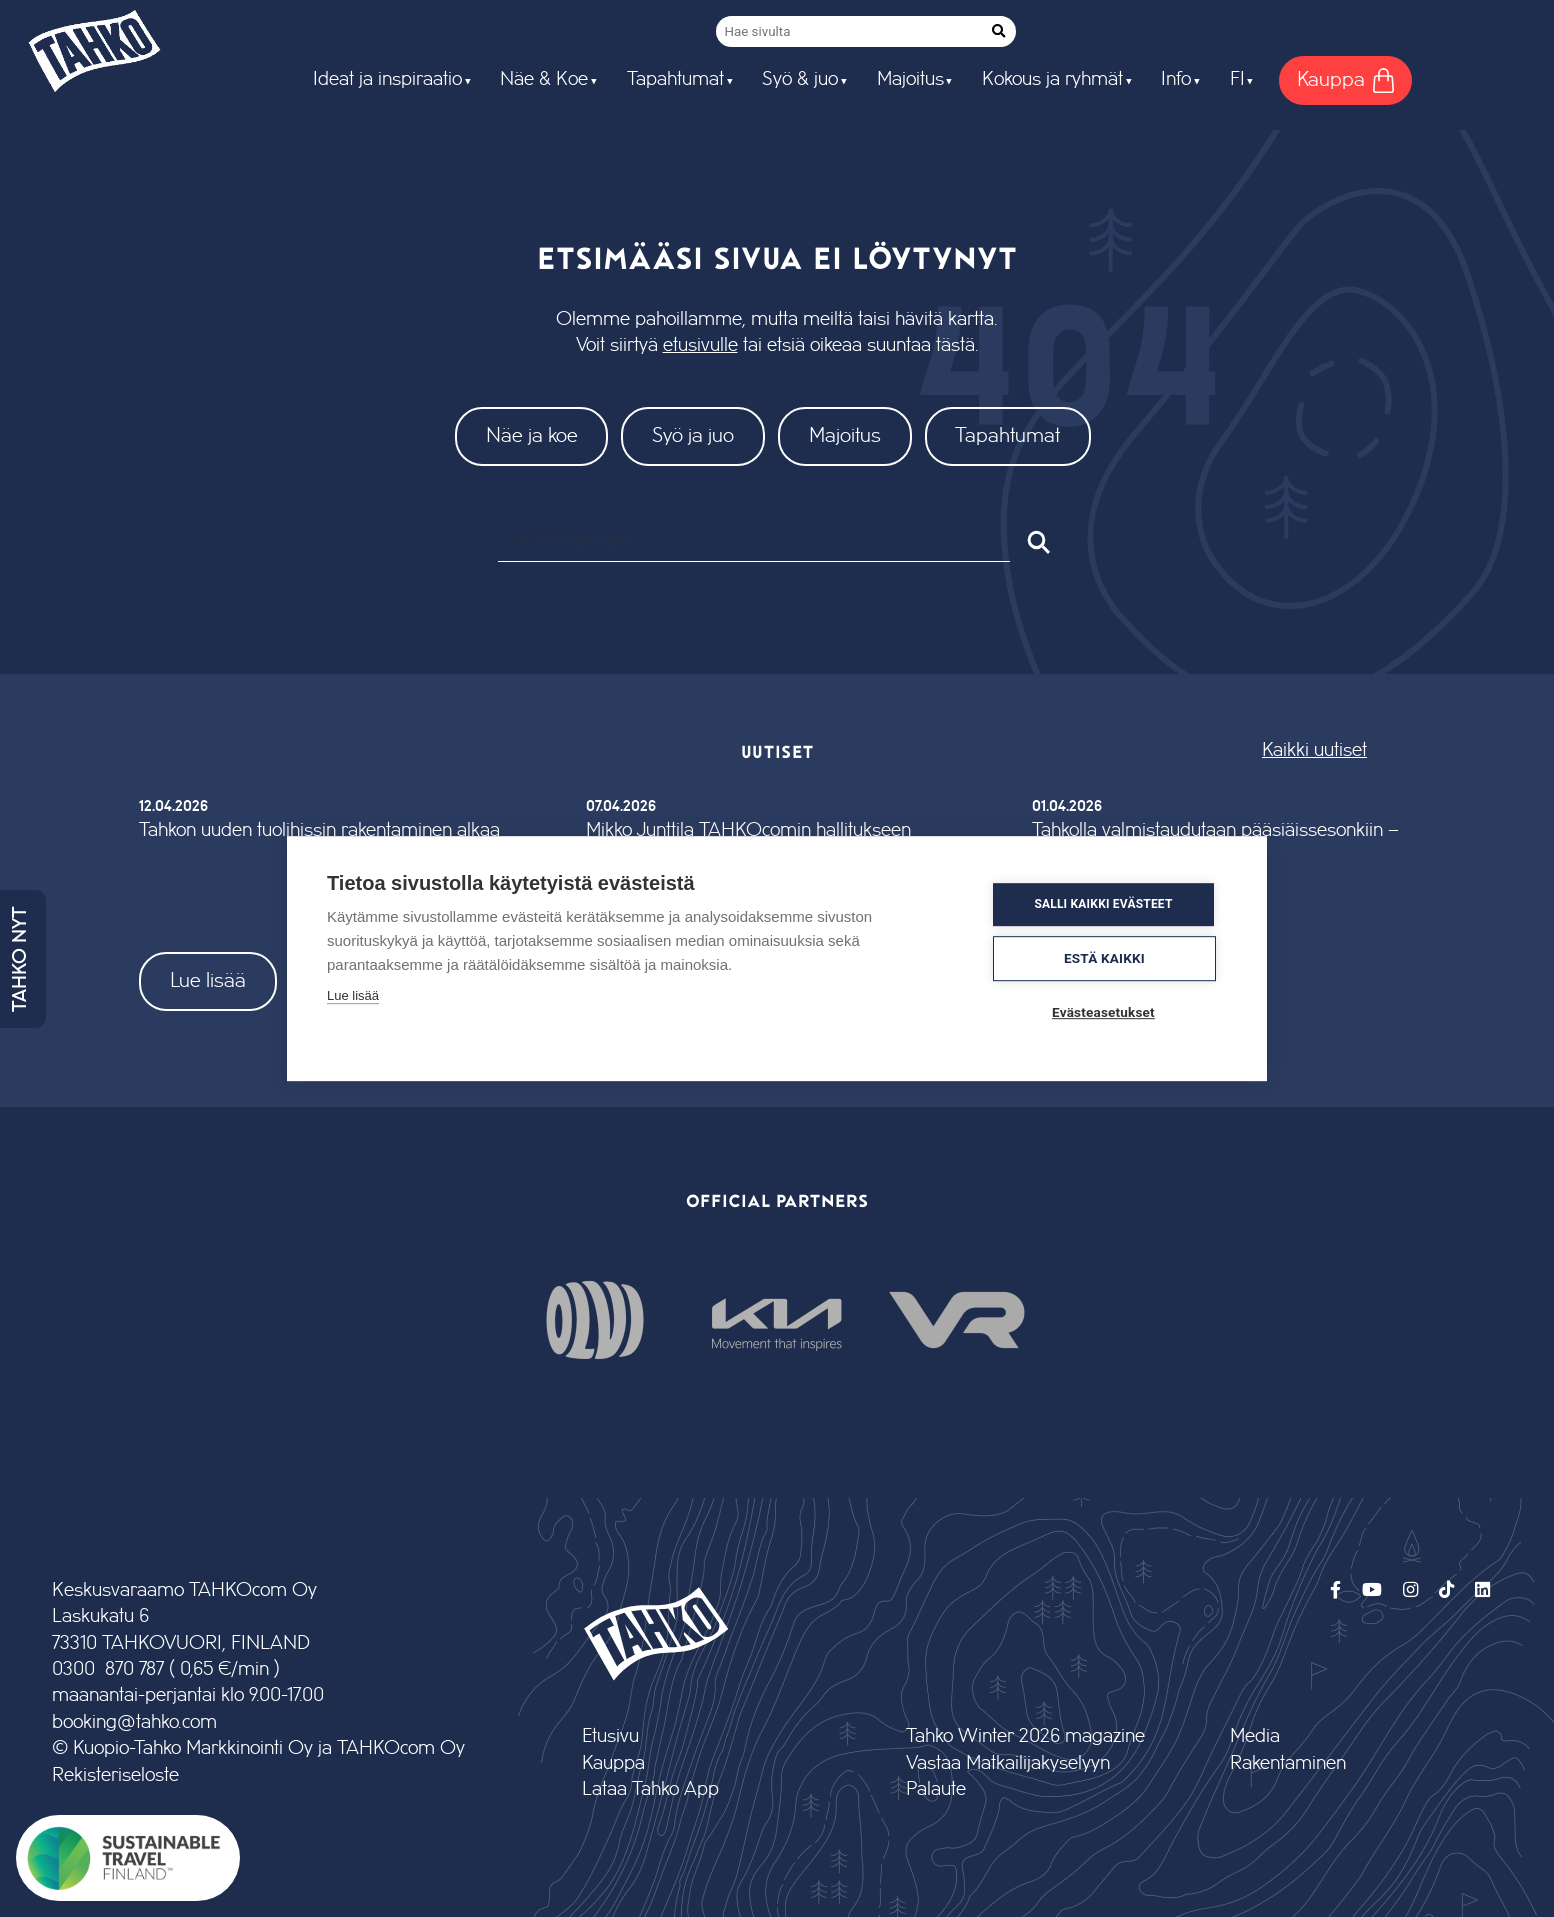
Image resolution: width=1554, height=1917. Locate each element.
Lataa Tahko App (650, 1789)
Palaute (936, 1789)
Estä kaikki (1107, 958)
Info (1176, 79)
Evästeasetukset (1106, 1012)
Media (1255, 1736)
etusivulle (700, 345)
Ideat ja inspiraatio (387, 79)
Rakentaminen (1288, 1763)
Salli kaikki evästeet (1106, 905)
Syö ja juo (693, 435)
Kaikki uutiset (1314, 750)
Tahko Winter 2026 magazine (1025, 1736)
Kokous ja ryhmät (1052, 79)
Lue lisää (208, 980)
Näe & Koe (544, 79)
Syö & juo (800, 79)
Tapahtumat (675, 79)
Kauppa (613, 1763)
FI (1237, 79)
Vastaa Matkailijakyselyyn (1008, 1763)
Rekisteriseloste (115, 1775)
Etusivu (610, 1736)
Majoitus (910, 79)
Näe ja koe (532, 435)
